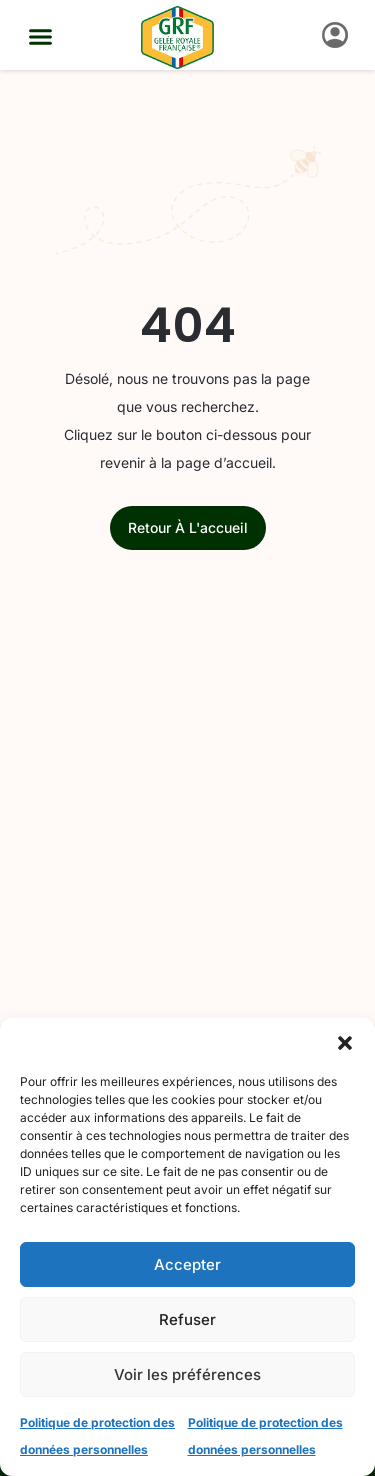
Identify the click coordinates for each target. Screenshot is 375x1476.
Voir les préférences (187, 1374)
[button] (345, 1043)
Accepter (187, 1264)
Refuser (187, 1319)
